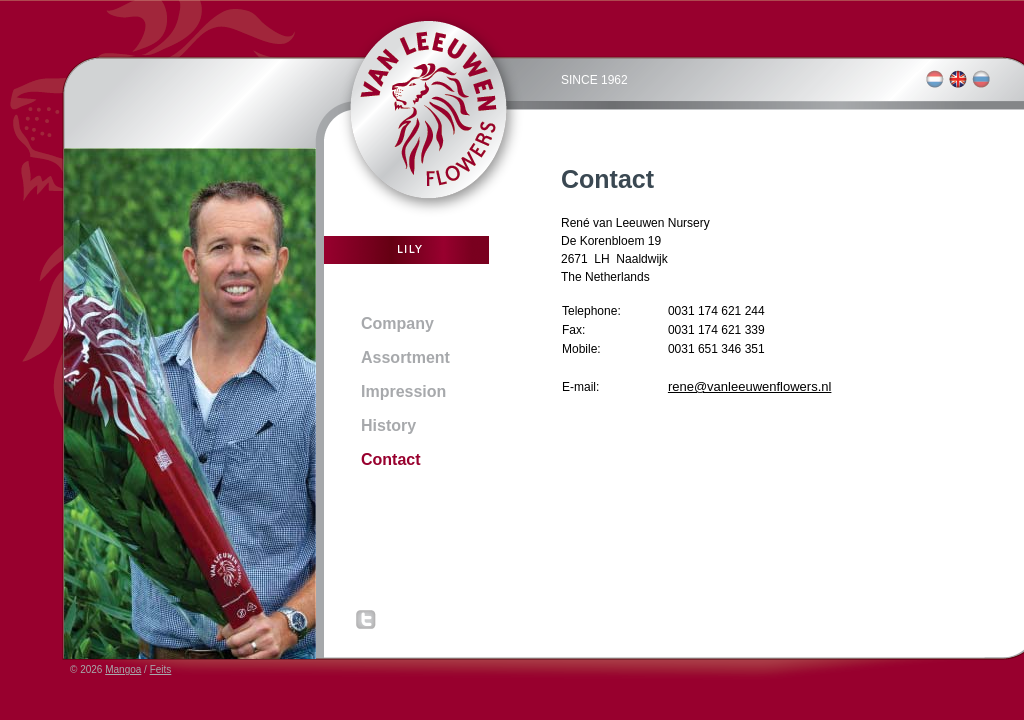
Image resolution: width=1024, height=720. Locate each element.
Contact (391, 459)
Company (397, 323)
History (388, 425)
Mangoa (123, 669)
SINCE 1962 (594, 80)
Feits (161, 669)
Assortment (405, 357)
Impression (403, 391)
